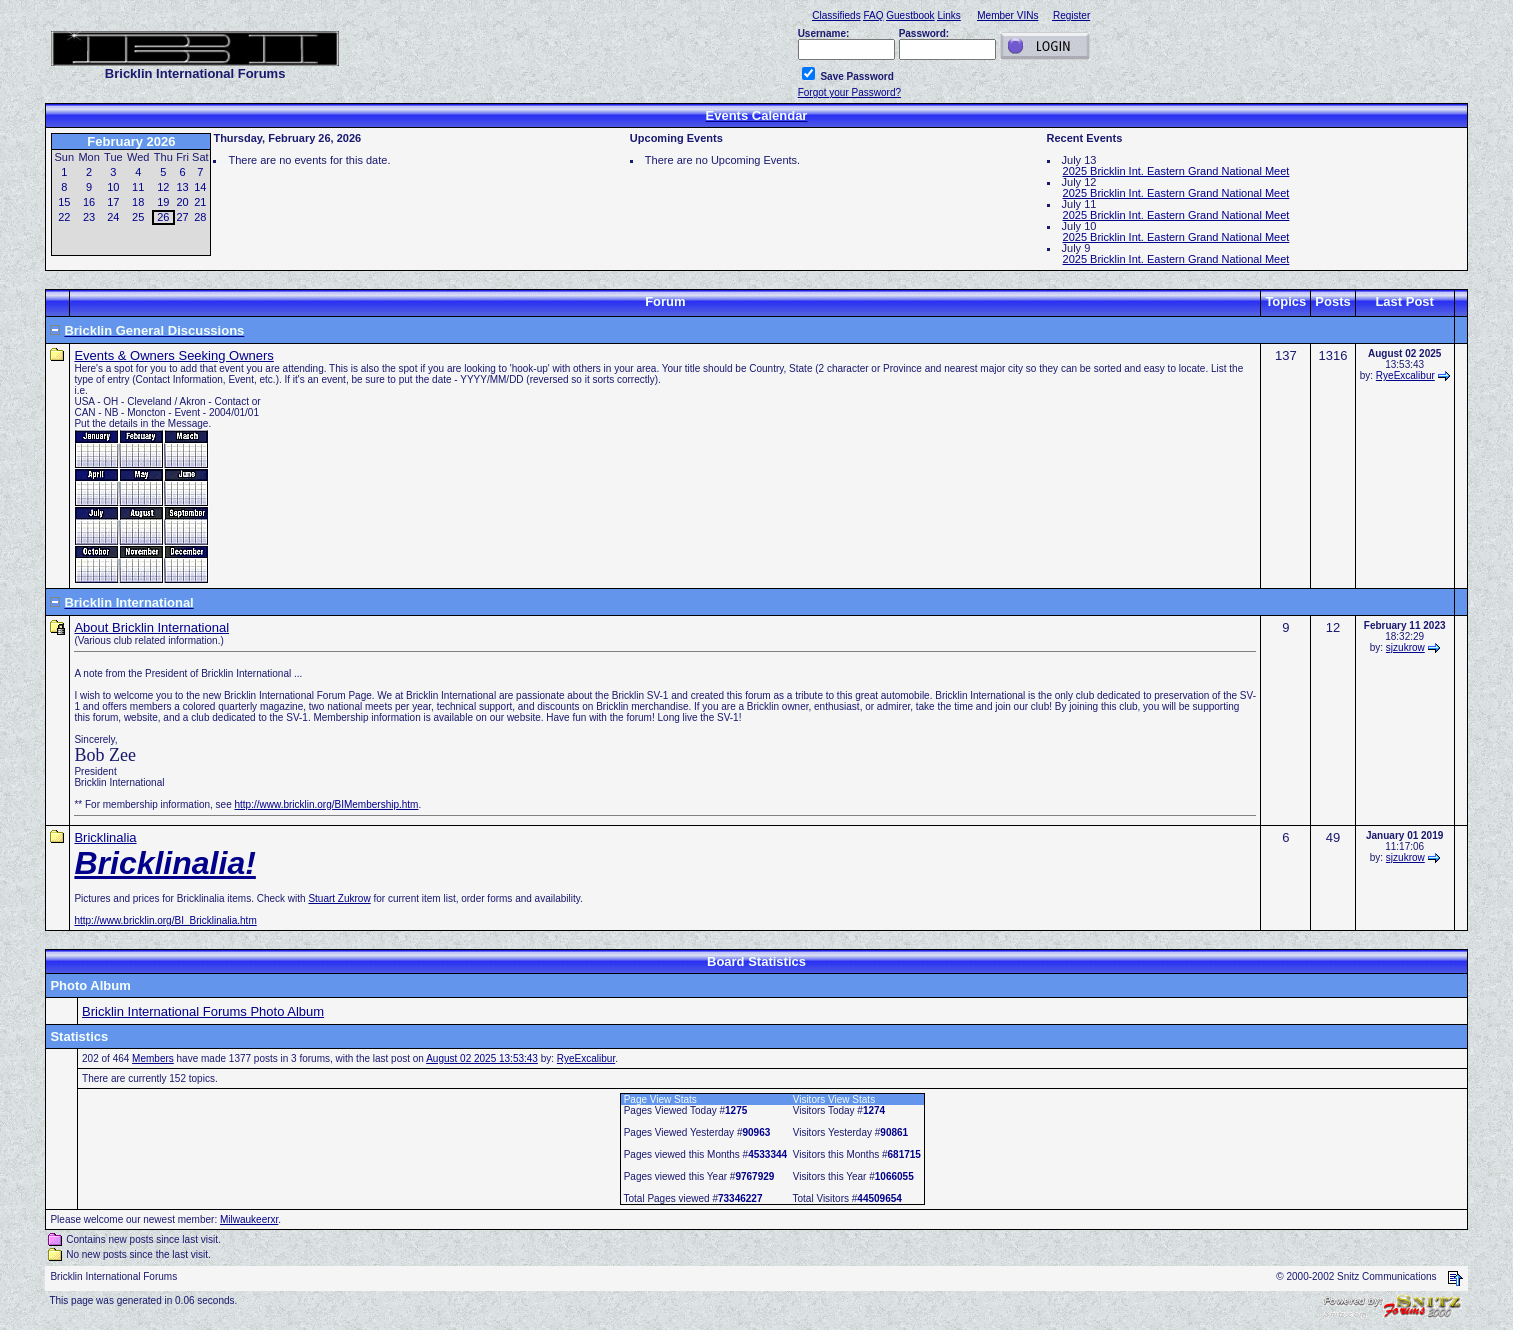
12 (163, 187)
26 (163, 217)
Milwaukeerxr (249, 1219)
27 (182, 217)
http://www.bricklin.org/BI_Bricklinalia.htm (165, 920)
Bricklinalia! (164, 863)
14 (200, 187)
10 (113, 187)
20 (182, 202)
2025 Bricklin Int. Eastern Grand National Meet (1176, 171)
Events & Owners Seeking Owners (173, 355)
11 (138, 187)
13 (182, 187)
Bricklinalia (105, 837)
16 (89, 202)
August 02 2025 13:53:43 (482, 1058)
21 (200, 202)
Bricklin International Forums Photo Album (203, 1011)
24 (113, 217)
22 (64, 217)
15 (64, 202)
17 (113, 202)
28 (200, 217)
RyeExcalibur (1405, 375)
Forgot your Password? (849, 92)
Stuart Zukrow (339, 898)
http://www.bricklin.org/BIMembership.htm (327, 804)
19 (163, 202)
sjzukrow (1405, 647)
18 (138, 202)
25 (138, 217)
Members (153, 1058)
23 (89, 217)
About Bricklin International (151, 627)
